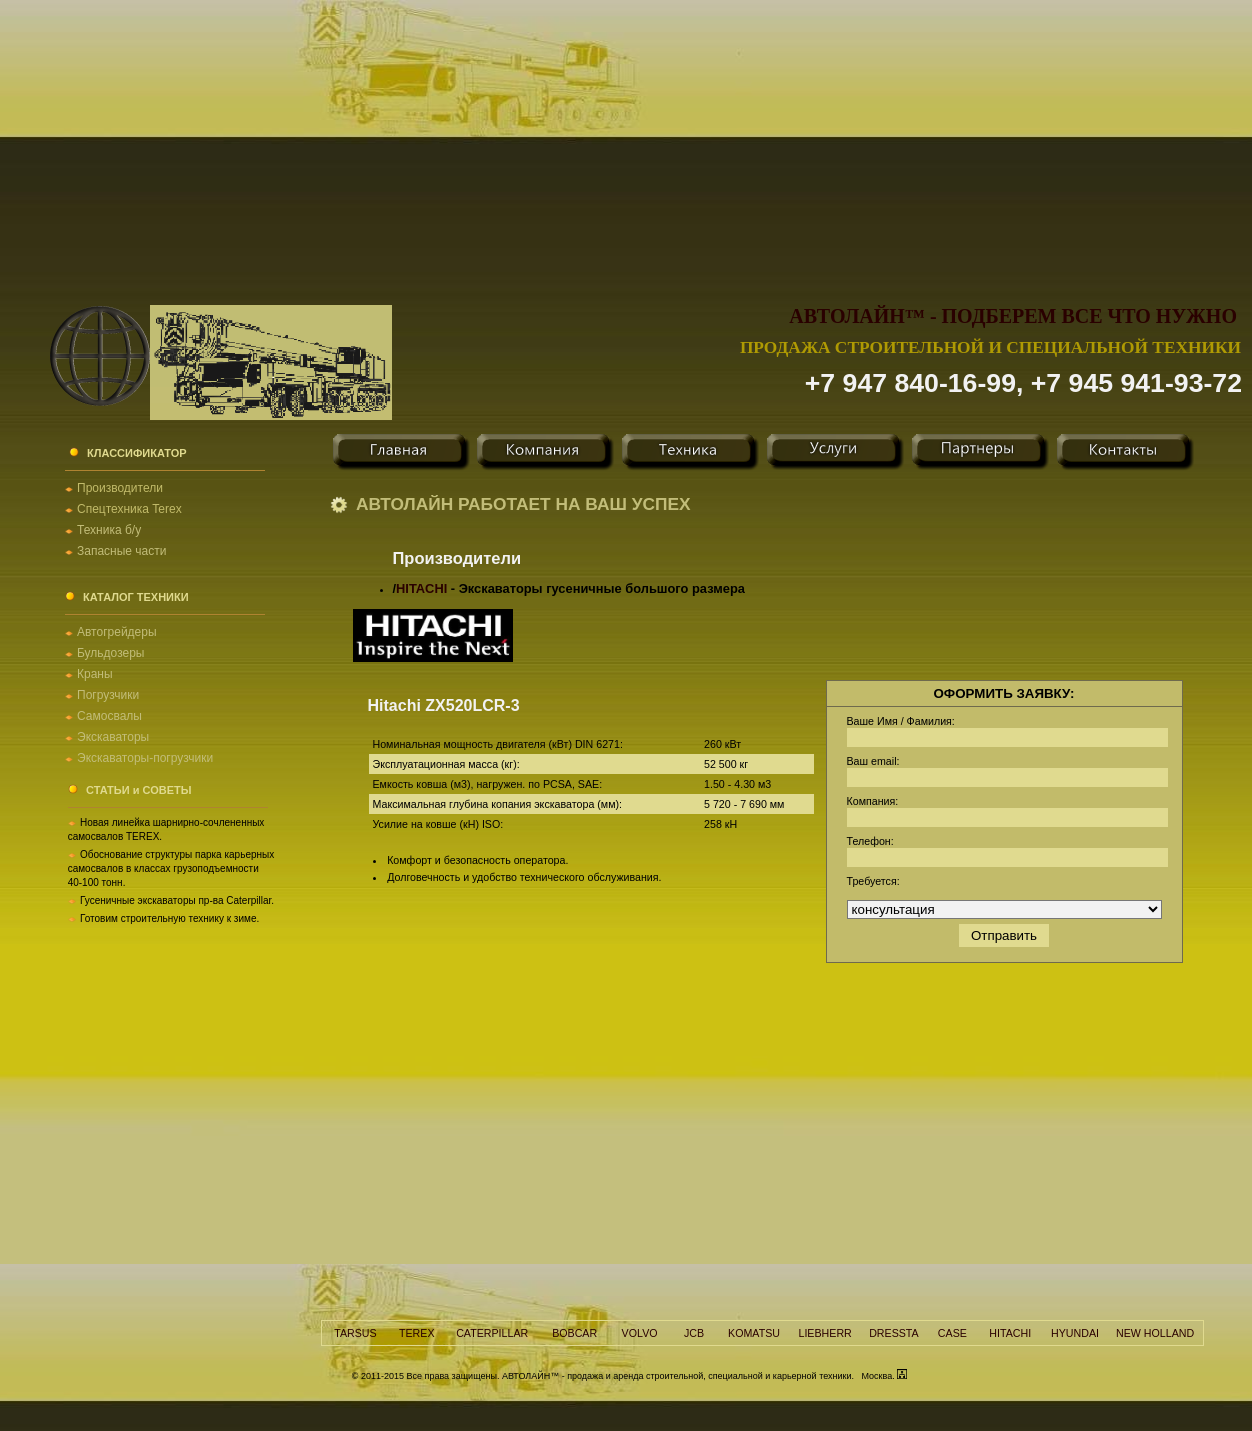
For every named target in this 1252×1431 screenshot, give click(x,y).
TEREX (417, 1333)
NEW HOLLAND (1155, 1333)
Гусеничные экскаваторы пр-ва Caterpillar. (177, 900)
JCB (694, 1333)
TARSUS (355, 1333)
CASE (952, 1333)
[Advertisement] (626, 140)
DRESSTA (894, 1333)
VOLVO (640, 1333)
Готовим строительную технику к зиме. (169, 918)
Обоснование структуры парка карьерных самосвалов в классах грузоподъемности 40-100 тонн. (171, 868)
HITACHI (421, 588)
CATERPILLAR (492, 1333)
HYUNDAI (1075, 1333)
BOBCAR (574, 1333)
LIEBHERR (824, 1333)
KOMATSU (754, 1333)
